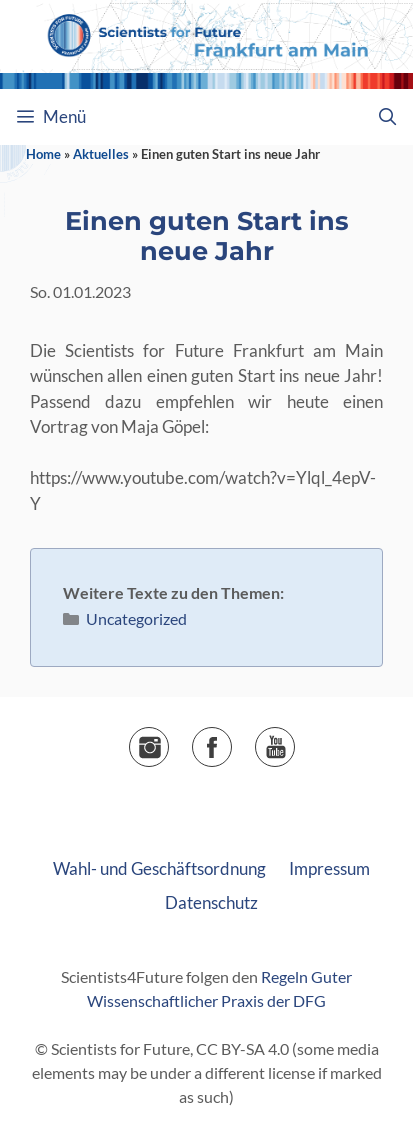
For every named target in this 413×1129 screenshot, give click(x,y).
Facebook (231, 740)
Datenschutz (211, 902)
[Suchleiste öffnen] (387, 117)
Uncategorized (136, 618)
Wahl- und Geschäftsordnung (159, 868)
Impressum (329, 868)
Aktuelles (101, 154)
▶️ (294, 740)
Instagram (168, 740)
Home (43, 154)
